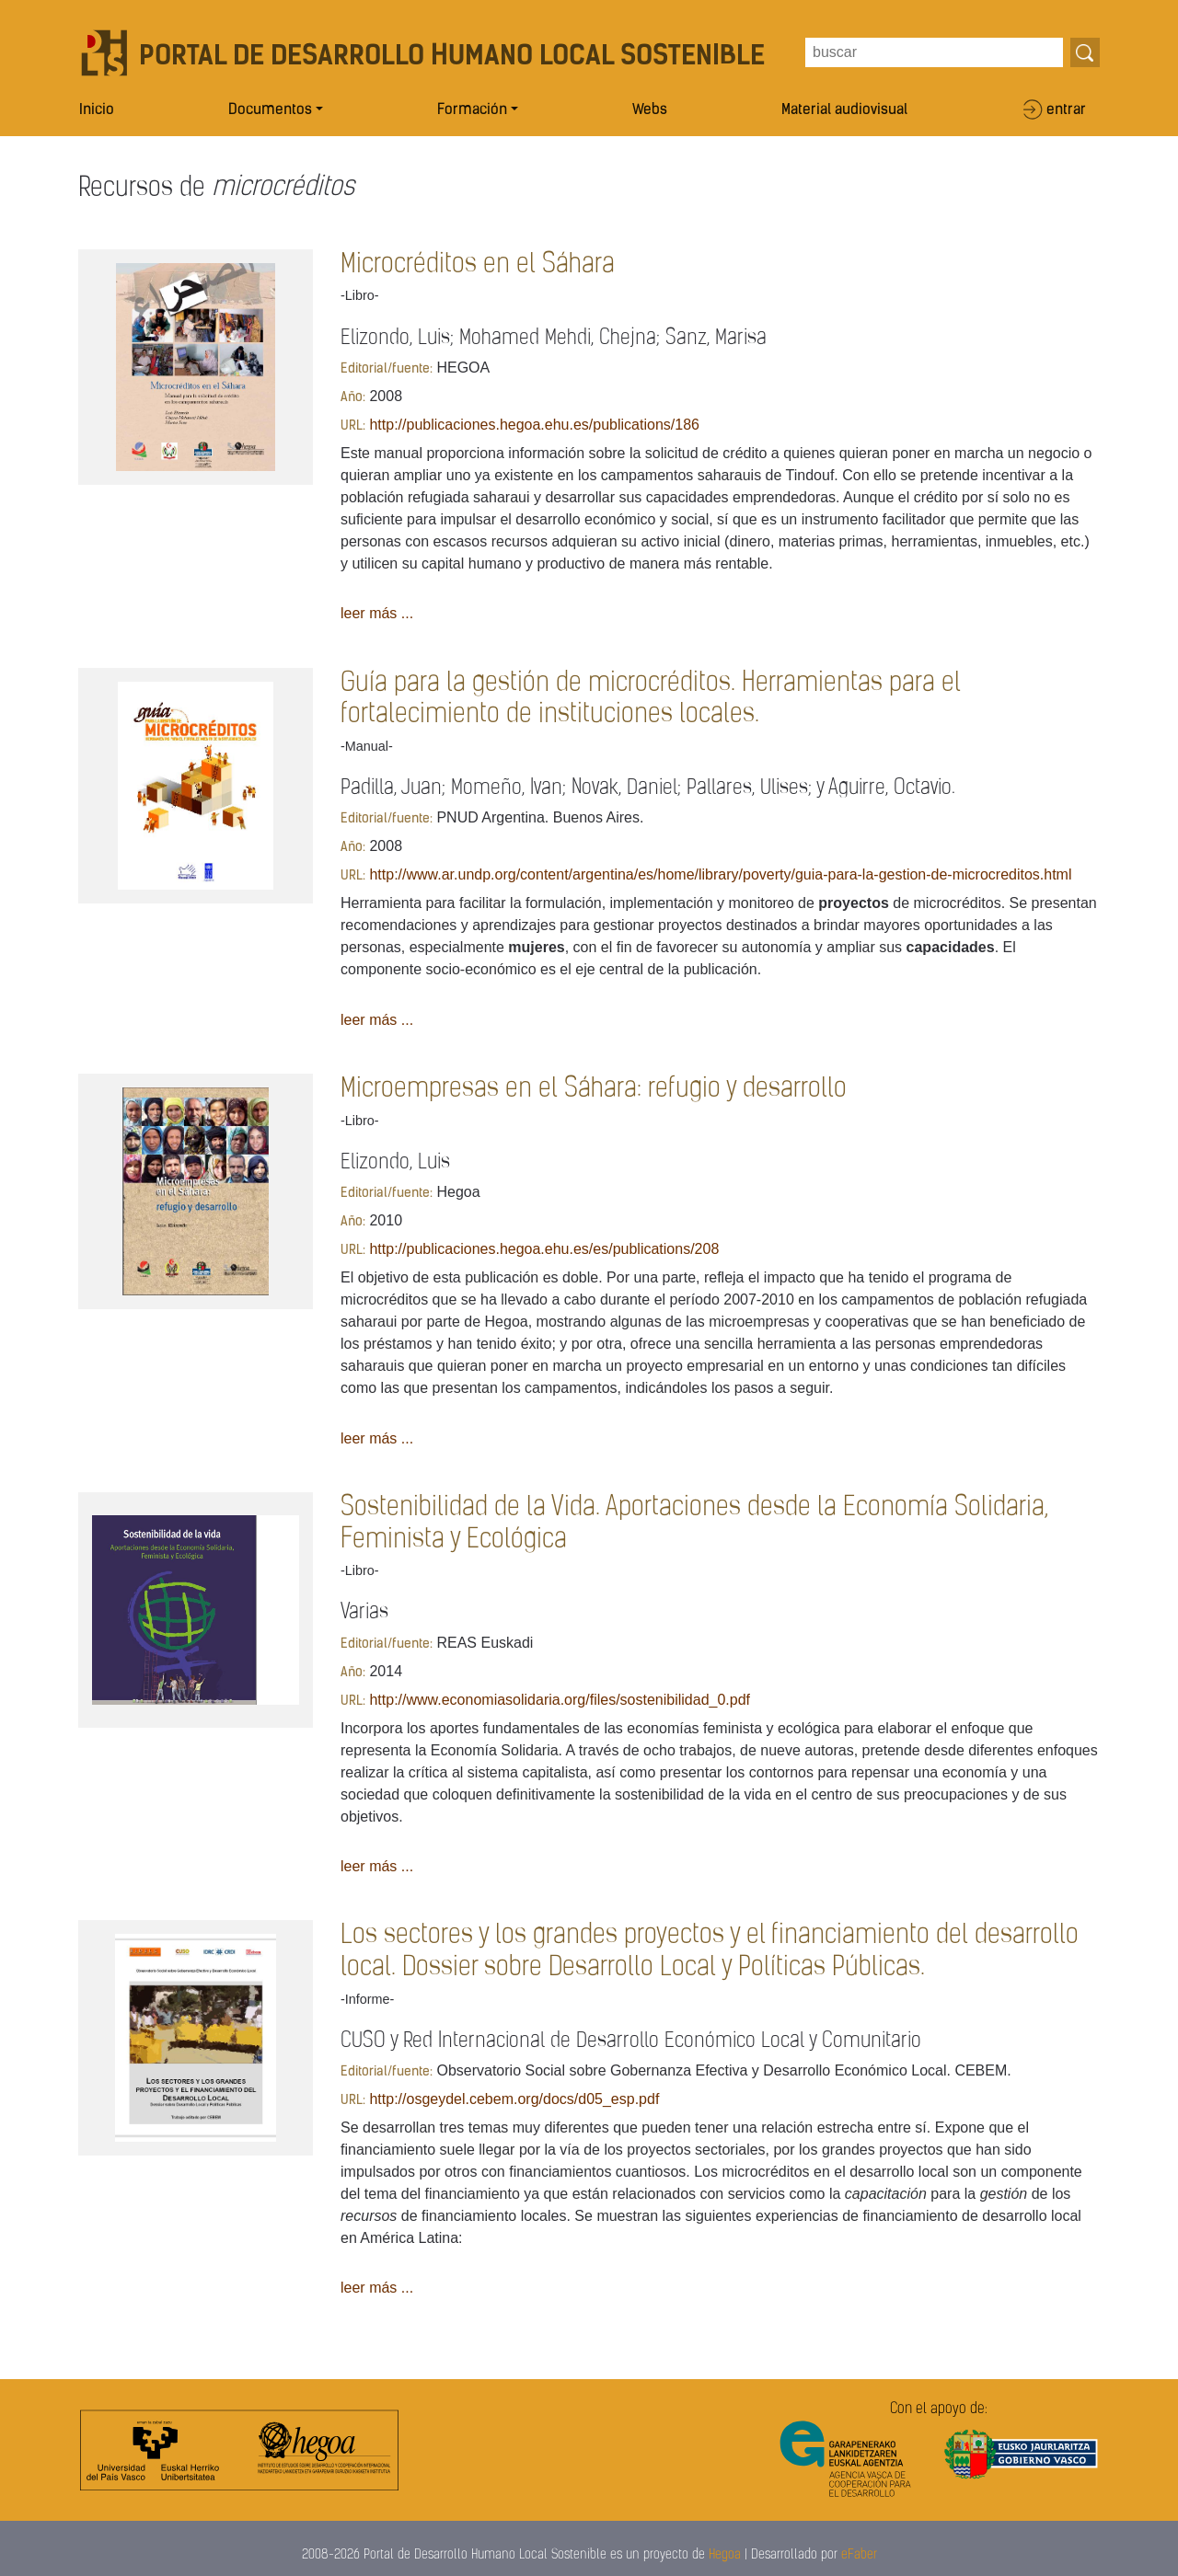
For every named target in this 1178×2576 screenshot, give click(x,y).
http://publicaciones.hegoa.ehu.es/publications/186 (534, 424)
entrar (1066, 110)
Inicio (96, 110)
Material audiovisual (844, 110)
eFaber (859, 2555)
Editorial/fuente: (387, 369)
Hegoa (725, 2555)
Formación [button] (472, 110)
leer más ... (377, 613)
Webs (649, 110)
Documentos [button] (270, 110)
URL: (353, 426)
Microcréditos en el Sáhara (478, 264)
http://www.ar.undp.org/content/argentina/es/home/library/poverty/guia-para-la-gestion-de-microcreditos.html (720, 874)
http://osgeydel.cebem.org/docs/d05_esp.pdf (514, 2099)
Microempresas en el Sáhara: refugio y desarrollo (594, 1088)
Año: (353, 398)
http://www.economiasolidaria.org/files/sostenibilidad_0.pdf (559, 1700)
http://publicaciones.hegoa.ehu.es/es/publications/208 (544, 1249)
